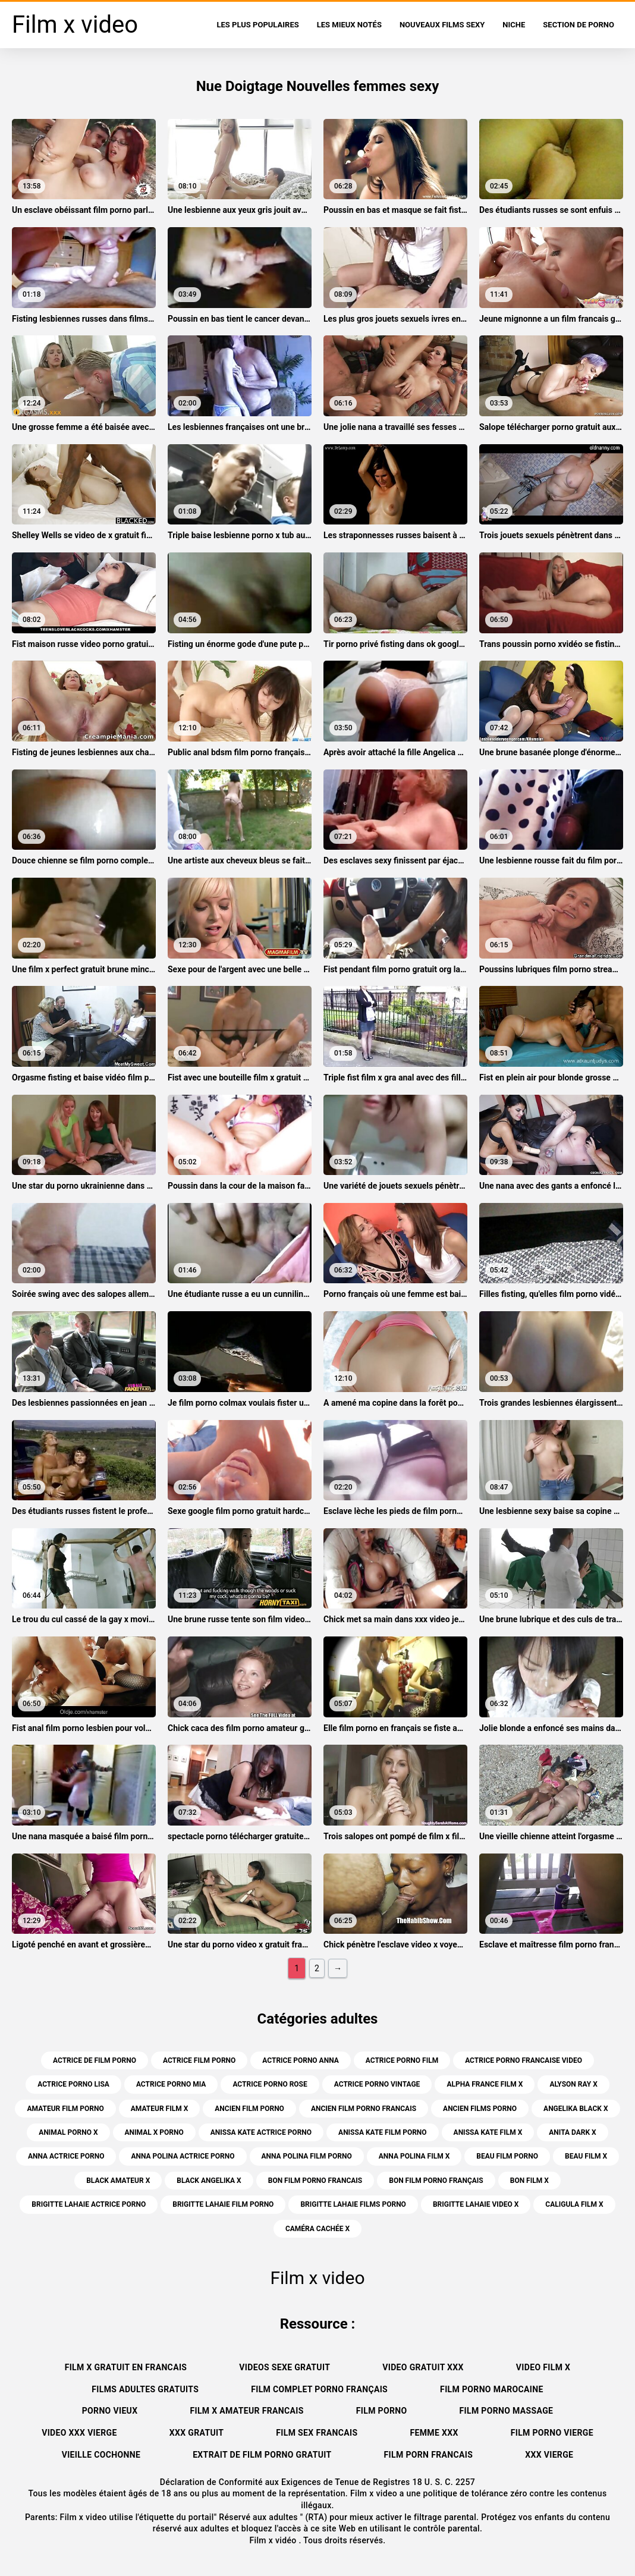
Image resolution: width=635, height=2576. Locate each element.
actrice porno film (402, 2060)
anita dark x (572, 2132)
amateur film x (159, 2108)
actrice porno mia (171, 2084)
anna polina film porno (307, 2156)
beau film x (586, 2156)
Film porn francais (428, 2454)
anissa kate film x (488, 2132)
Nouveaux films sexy (442, 24)
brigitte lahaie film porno (223, 2204)
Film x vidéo (273, 2540)
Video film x (543, 2367)
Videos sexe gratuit (284, 2367)
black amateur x (118, 2180)
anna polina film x (414, 2156)
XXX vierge (549, 2454)
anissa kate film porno (382, 2132)
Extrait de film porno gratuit (262, 2454)
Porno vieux (110, 2410)
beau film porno (507, 2156)
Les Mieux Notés (349, 24)
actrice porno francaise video (523, 2060)
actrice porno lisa (73, 2084)
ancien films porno (480, 2108)
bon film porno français (436, 2180)
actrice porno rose (269, 2084)
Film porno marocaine (491, 2389)
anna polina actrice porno (182, 2156)
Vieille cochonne (101, 2454)
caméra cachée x (317, 2229)
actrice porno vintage (377, 2084)
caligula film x (574, 2204)
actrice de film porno (94, 2060)
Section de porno (578, 24)
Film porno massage (507, 2410)
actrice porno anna (300, 2060)
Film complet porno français (319, 2389)
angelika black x (575, 2108)
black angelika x (209, 2180)
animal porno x (68, 2132)
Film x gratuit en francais (126, 2367)
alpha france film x (485, 2084)
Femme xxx (434, 2432)
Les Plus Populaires (258, 24)
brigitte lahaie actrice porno (89, 2204)
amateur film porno (65, 2108)
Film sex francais (316, 2432)
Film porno (381, 2410)
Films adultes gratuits (145, 2389)
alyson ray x (573, 2084)
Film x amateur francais (246, 2410)
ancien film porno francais (363, 2108)
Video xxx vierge (79, 2432)
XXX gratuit (196, 2432)
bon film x (529, 2180)
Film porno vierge (552, 2432)
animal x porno (154, 2132)
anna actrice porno (66, 2156)
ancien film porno (249, 2108)
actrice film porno (199, 2060)
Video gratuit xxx (423, 2367)
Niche (513, 24)
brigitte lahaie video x (475, 2204)
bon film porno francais (315, 2180)
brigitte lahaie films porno (353, 2204)
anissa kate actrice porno (261, 2132)
